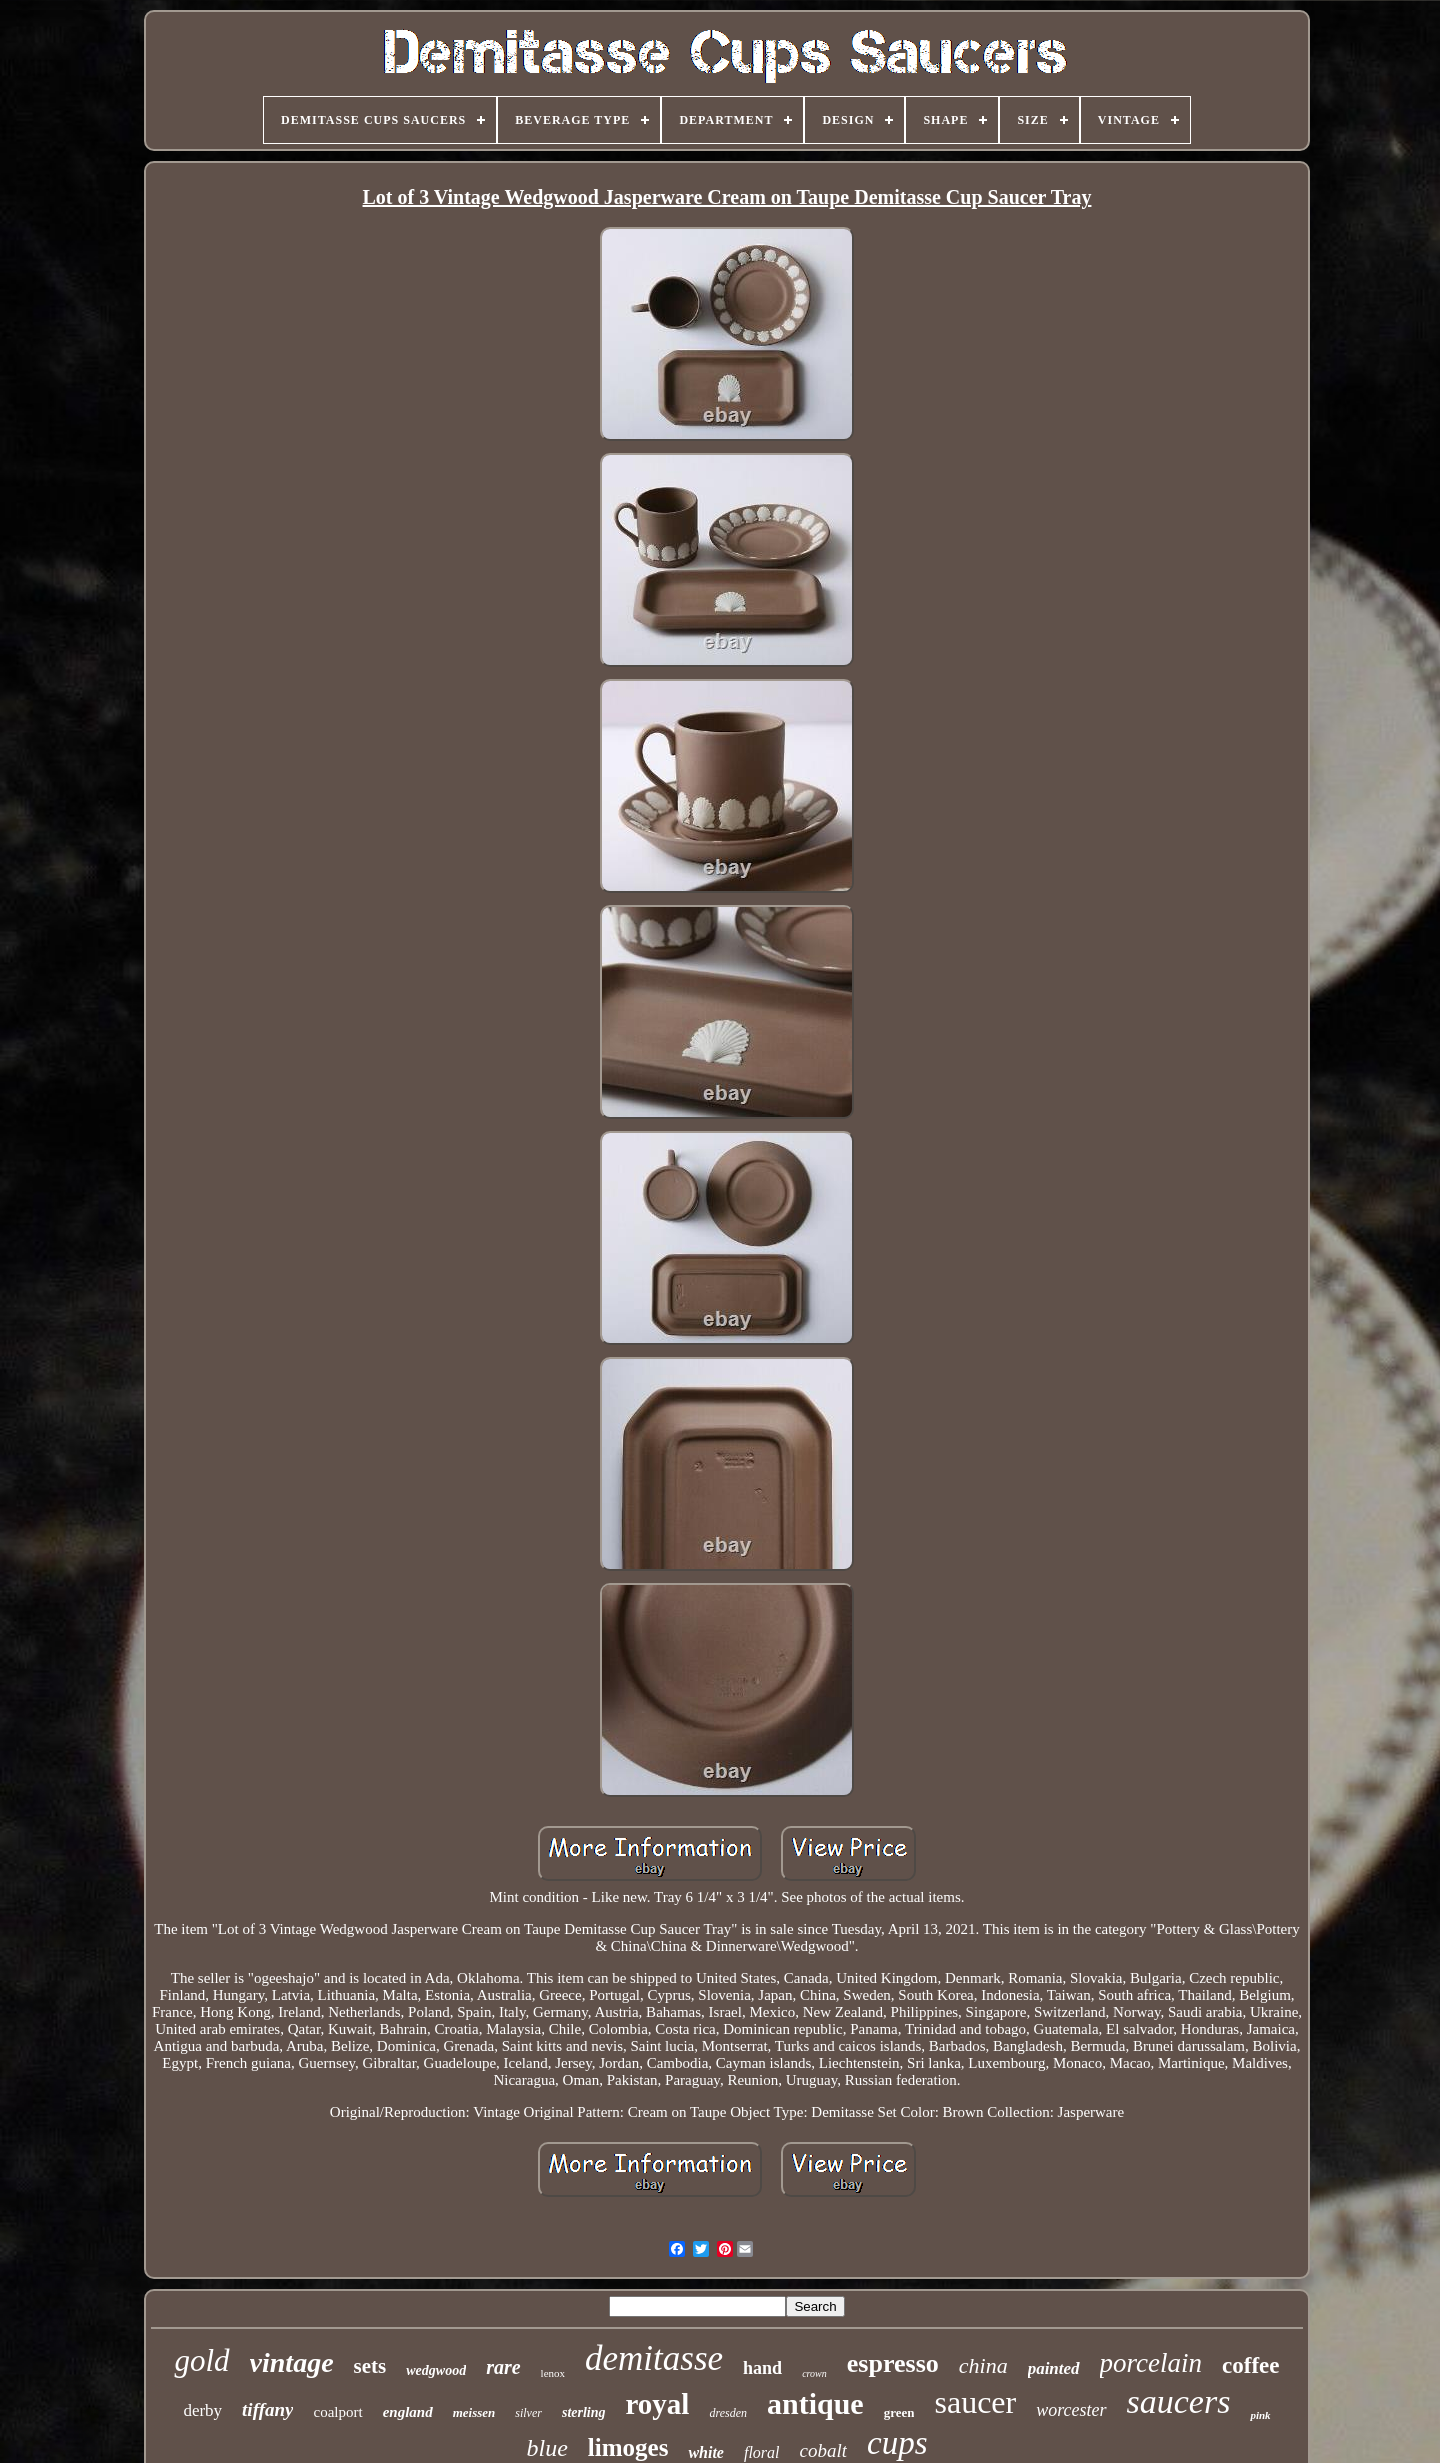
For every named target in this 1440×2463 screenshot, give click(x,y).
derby (202, 2410)
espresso (893, 2363)
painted (1054, 2368)
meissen (474, 2412)
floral (762, 2452)
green (899, 2412)
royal (658, 2404)
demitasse (654, 2358)
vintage (292, 2362)
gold (201, 2360)
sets (370, 2366)
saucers (1179, 2401)
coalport (337, 2412)
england (408, 2412)
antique (815, 2403)
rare (503, 2367)
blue (547, 2448)
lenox (553, 2373)
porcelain (1151, 2363)
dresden (728, 2413)
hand (762, 2368)
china (983, 2365)
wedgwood (436, 2370)
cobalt (824, 2450)
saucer (975, 2402)
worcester (1071, 2410)
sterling (584, 2412)
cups (897, 2443)
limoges (628, 2447)
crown (814, 2373)
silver (528, 2413)
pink (1260, 2415)
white (706, 2452)
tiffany (267, 2409)
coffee (1250, 2365)
